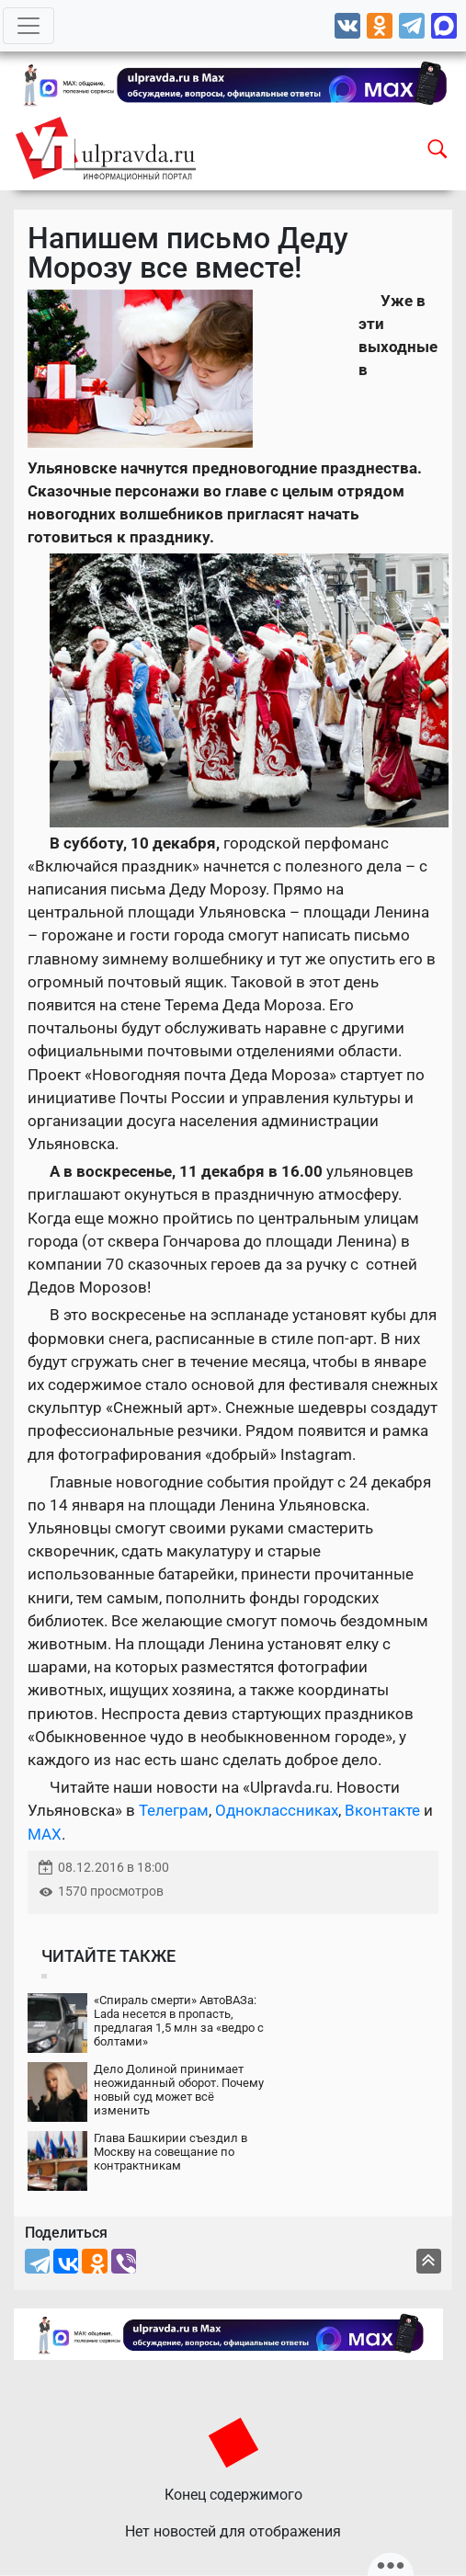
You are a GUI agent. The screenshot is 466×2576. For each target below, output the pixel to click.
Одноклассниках (276, 1810)
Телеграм (174, 1810)
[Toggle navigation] (28, 25)
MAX (45, 1834)
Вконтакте (382, 1810)
